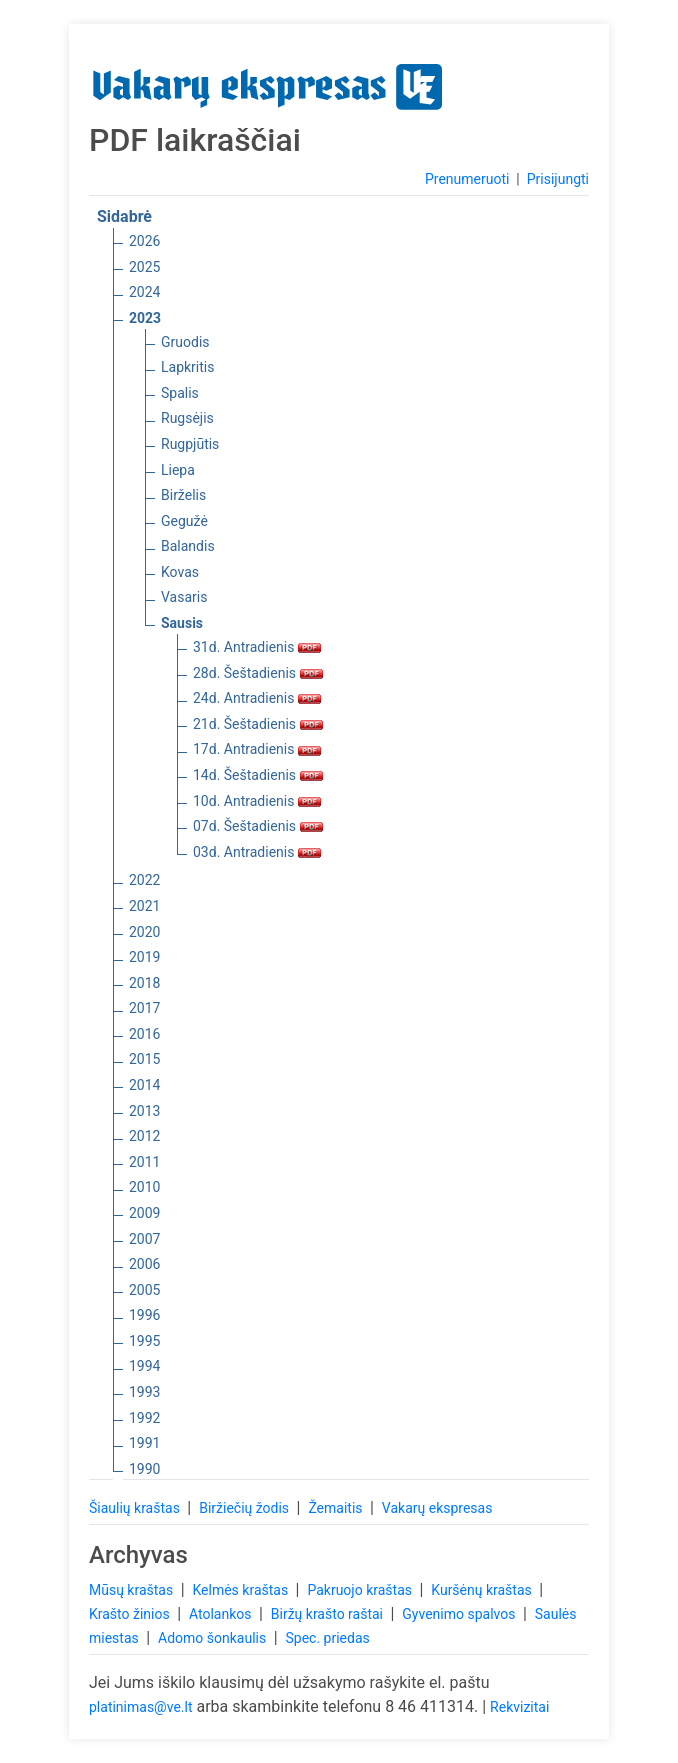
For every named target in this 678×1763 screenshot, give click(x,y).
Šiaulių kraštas (136, 1508)
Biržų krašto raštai (329, 1614)
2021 (144, 906)
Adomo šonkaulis (214, 1638)
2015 (144, 1059)
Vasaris (184, 597)
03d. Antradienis (257, 852)
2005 (144, 1290)
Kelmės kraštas (241, 1590)
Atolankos (222, 1614)
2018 (144, 983)
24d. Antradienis (257, 698)
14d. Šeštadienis (258, 775)
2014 (144, 1085)
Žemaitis (337, 1508)
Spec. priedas (327, 1638)
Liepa (178, 470)
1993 (144, 1392)
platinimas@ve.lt (140, 1707)
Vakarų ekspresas (437, 1508)
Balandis (188, 546)
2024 (144, 292)
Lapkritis (187, 367)
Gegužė (184, 521)
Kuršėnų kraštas (483, 1590)
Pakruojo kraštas (361, 1590)
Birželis (183, 495)
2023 (145, 318)
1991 (144, 1443)
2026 (144, 241)
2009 (144, 1213)
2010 (144, 1187)
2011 (144, 1162)
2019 (144, 957)
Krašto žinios (131, 1614)
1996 (144, 1315)
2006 (144, 1264)
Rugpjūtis (190, 444)
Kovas (180, 572)
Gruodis (185, 342)
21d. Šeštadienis (258, 724)
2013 (144, 1111)
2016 (144, 1034)
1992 (144, 1418)
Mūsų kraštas (133, 1590)
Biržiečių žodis (245, 1508)
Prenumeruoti (467, 179)
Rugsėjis (187, 418)
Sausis (182, 623)
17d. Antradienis (257, 749)
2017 (144, 1008)
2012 (144, 1136)
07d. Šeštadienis (258, 826)
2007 (144, 1239)
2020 (144, 932)
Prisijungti (558, 179)
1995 (144, 1341)
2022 (144, 880)
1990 (144, 1469)
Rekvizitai (519, 1707)
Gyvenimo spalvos (460, 1614)
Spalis (180, 393)
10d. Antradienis (257, 801)
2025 (144, 267)
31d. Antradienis (257, 647)
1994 (144, 1366)
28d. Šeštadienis (258, 673)
